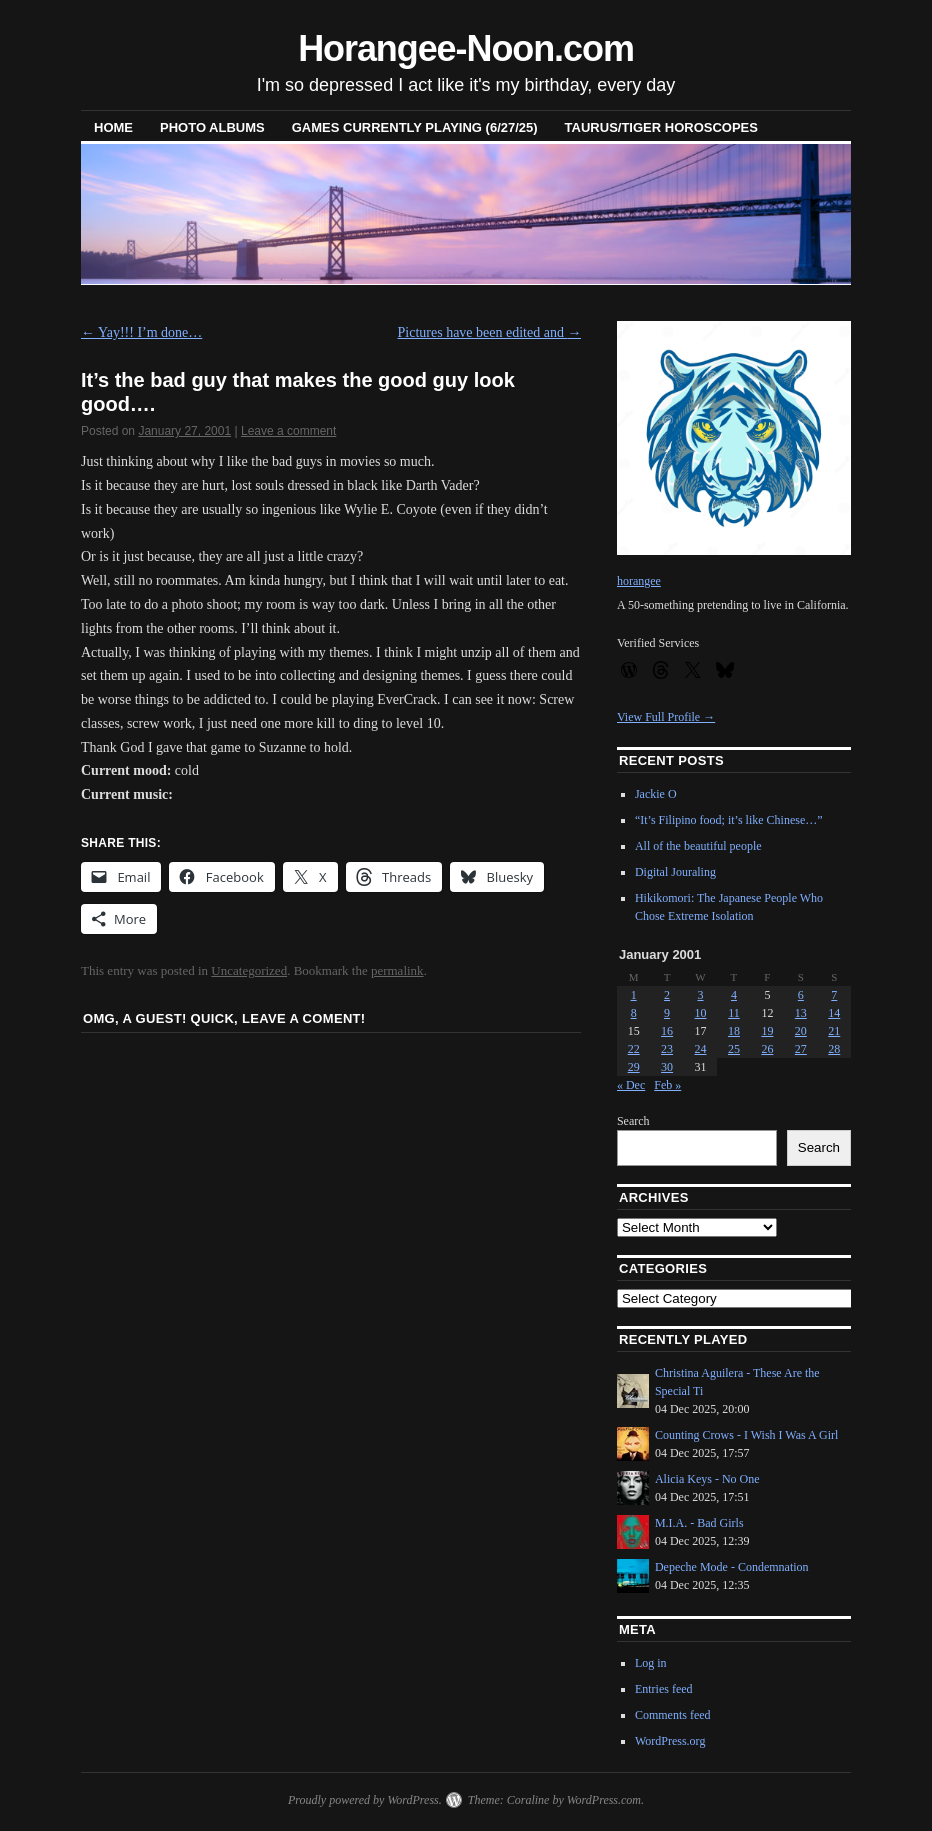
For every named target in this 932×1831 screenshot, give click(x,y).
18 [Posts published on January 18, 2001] (734, 1031)
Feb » (667, 1085)
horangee (639, 581)
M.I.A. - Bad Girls (699, 1523)
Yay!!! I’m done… (141, 332)
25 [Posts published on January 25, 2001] (734, 1049)
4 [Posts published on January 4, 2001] (734, 995)
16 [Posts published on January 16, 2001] (667, 1031)
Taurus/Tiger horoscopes (661, 127)
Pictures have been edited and (490, 332)
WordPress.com (604, 1800)
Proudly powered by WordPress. (365, 1800)
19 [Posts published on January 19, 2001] (767, 1031)
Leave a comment (288, 431)
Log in (651, 1663)
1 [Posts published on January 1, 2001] (634, 995)
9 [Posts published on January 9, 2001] (667, 1013)
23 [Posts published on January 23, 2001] (667, 1049)
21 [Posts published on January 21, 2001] (834, 1031)
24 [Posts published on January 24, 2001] (701, 1049)
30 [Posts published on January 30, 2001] (667, 1067)
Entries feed (664, 1689)
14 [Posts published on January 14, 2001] (834, 1013)
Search (633, 1121)
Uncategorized (249, 970)
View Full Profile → (666, 717)
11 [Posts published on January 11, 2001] (734, 1013)
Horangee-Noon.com (466, 48)
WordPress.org (670, 1741)
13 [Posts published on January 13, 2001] (801, 1013)
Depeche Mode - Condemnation (732, 1567)
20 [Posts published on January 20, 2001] (801, 1031)
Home (113, 127)
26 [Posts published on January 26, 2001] (767, 1049)
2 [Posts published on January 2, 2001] (667, 995)
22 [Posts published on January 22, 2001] (634, 1049)
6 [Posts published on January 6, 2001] (801, 995)
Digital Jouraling (675, 872)
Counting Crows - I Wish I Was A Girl (746, 1435)
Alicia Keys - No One (707, 1479)
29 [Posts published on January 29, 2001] (634, 1067)
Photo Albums (212, 127)
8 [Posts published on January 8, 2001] (634, 1013)
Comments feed (673, 1715)
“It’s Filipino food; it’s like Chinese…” (729, 820)
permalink (397, 970)
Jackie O (656, 794)
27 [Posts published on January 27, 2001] (801, 1049)
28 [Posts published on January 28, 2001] (834, 1049)
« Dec (631, 1085)
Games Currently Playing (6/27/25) (415, 127)
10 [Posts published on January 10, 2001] (701, 1013)
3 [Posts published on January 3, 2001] (701, 995)
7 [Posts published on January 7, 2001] (834, 995)
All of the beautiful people (698, 846)
